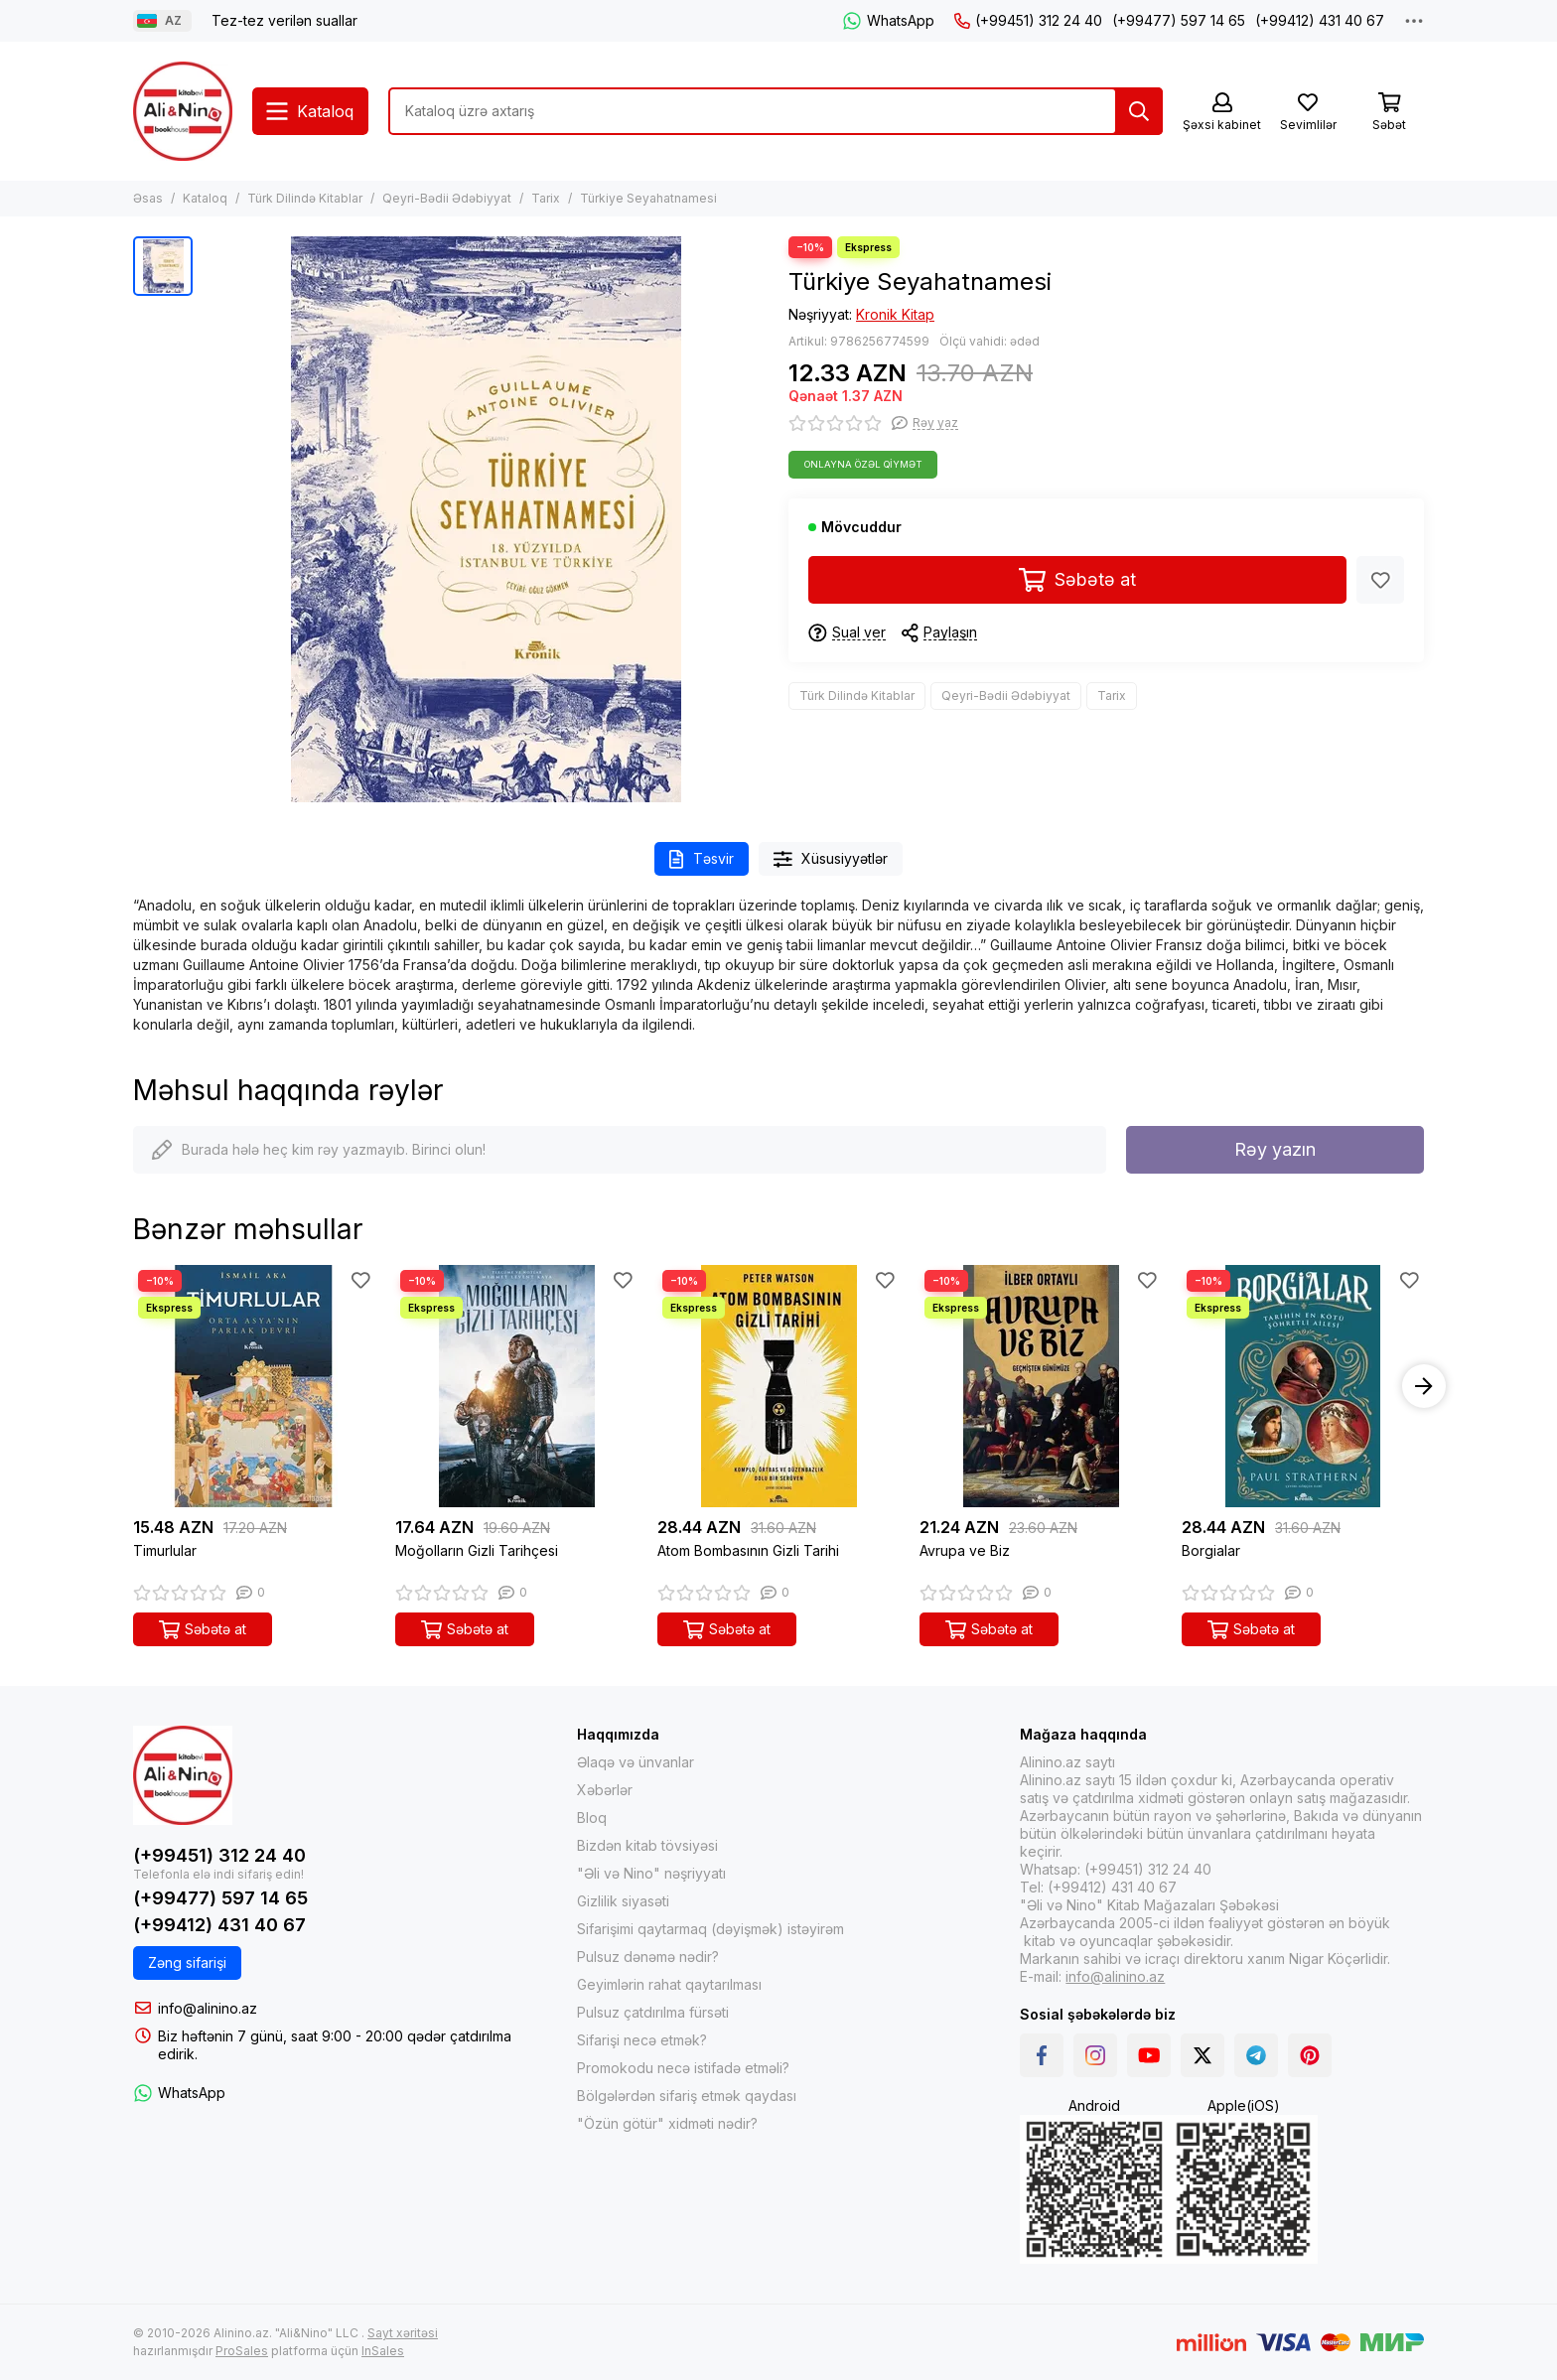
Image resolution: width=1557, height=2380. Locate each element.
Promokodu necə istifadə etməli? (683, 2067)
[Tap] (1139, 111)
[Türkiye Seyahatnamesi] (486, 519)
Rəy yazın (1275, 1149)
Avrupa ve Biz (965, 1550)
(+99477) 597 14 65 (1178, 20)
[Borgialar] (1303, 1386)
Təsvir (701, 859)
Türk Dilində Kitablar (304, 198)
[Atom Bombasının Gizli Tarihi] (778, 1386)
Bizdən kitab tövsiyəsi (647, 1845)
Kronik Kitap (895, 314)
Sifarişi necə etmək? (642, 2039)
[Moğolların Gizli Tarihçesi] (516, 1386)
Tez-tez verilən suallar (284, 20)
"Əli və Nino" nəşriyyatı (651, 1873)
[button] (1424, 1386)
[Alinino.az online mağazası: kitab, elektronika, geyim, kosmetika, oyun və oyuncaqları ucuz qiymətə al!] (182, 111)
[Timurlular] (254, 1386)
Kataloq (205, 198)
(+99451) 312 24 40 (1028, 20)
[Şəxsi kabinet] (1222, 112)
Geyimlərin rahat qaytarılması (669, 1984)
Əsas (148, 198)
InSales (382, 2350)
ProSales (241, 2350)
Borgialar (1211, 1550)
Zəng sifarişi (187, 1962)
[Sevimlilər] (1308, 112)
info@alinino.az (207, 2008)
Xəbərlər (605, 1789)
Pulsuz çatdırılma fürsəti (653, 2012)
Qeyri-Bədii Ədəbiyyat (446, 198)
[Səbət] (1389, 112)
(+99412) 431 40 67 (1319, 20)
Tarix (545, 198)
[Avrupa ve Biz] (1041, 1386)
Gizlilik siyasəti (623, 1900)
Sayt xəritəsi (402, 2332)
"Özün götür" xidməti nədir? (667, 2123)
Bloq (592, 1817)
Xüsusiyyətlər (831, 859)
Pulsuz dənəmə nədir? (648, 1956)
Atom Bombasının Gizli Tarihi (748, 1550)
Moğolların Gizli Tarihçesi (476, 1550)
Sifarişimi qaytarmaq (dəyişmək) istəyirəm (710, 1928)
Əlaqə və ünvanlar (635, 1761)
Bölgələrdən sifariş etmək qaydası (686, 2095)
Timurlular (165, 1550)
